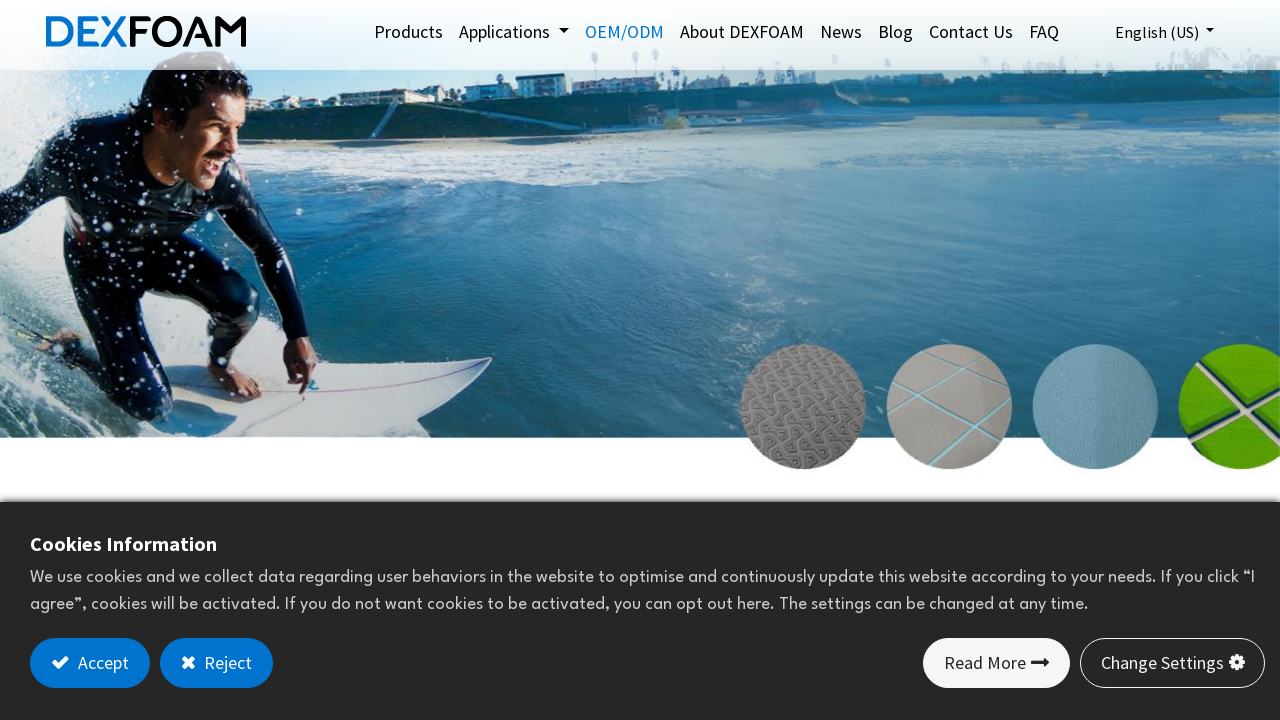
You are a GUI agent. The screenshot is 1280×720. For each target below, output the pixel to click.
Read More (985, 662)
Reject (226, 662)
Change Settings (1162, 662)
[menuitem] (408, 31)
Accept (101, 662)
